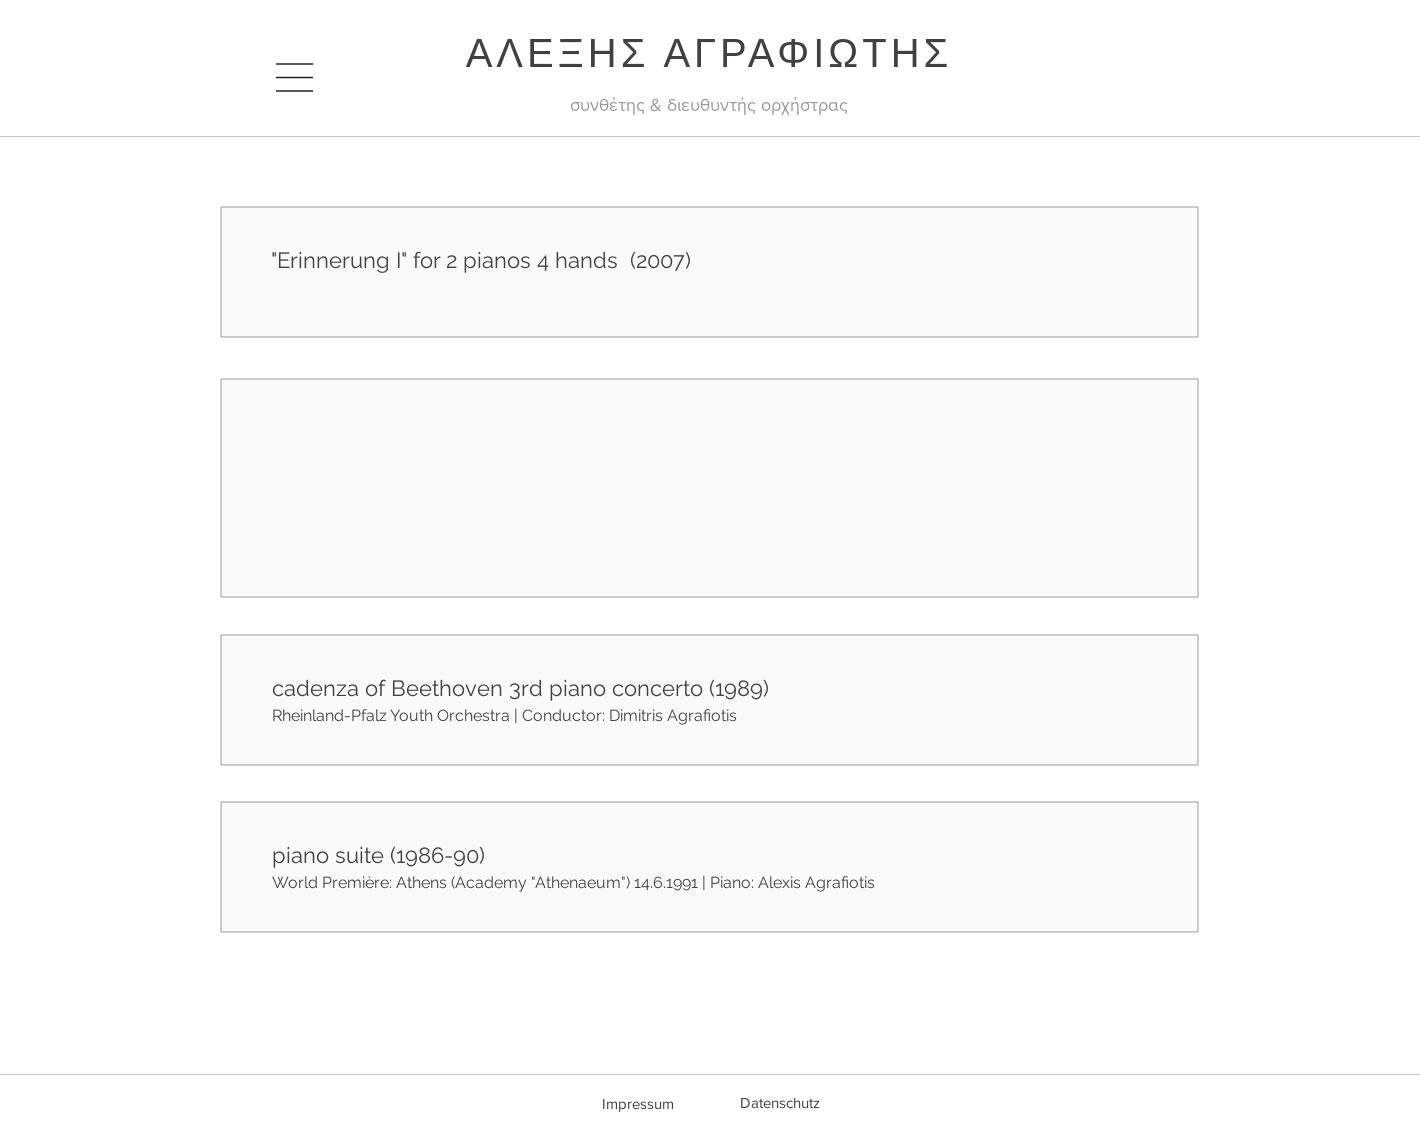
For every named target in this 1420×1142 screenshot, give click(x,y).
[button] (294, 77)
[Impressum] (638, 1103)
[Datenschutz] (780, 1102)
